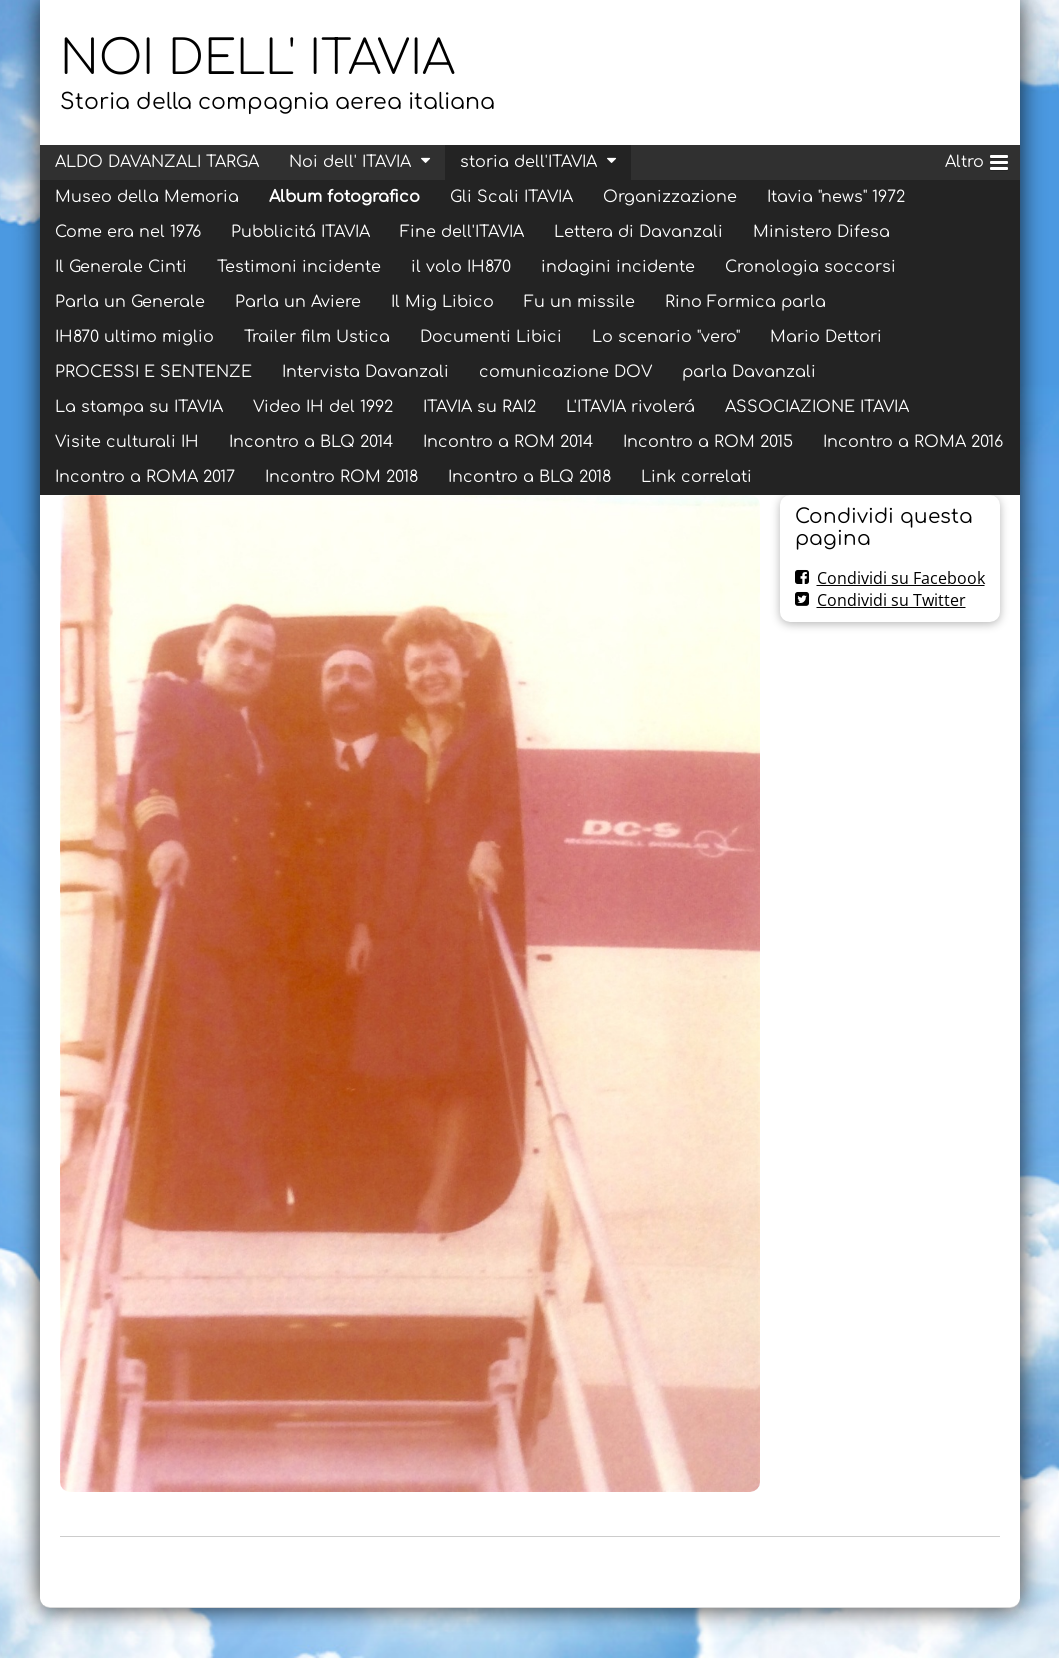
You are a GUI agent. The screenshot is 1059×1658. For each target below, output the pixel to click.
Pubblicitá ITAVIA (300, 232)
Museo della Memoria (147, 197)
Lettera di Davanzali (638, 232)
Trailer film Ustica (317, 337)
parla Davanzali (749, 372)
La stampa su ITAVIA (139, 407)
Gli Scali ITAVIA (511, 197)
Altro (976, 159)
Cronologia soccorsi (810, 267)
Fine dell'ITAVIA (462, 232)
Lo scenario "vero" (666, 337)
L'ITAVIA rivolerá (630, 407)
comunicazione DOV (565, 372)
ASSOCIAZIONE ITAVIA (817, 407)
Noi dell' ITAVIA (350, 162)
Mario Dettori (826, 337)
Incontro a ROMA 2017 (145, 477)
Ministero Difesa (821, 232)
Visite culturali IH (127, 442)
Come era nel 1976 (128, 232)
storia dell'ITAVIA (528, 162)
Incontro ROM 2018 (341, 477)
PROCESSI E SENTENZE (153, 372)
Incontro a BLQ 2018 (529, 477)
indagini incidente (618, 267)
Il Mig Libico (442, 302)
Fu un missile (579, 302)
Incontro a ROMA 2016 (913, 442)
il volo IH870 (461, 267)
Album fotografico (344, 197)
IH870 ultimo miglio (134, 337)
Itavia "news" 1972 (836, 197)
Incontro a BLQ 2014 (311, 442)
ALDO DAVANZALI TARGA (157, 162)
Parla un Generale (130, 302)
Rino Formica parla (745, 302)
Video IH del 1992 (323, 407)
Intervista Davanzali (365, 372)
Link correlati (696, 477)
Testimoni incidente (299, 267)
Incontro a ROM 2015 (708, 442)
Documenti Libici (491, 337)
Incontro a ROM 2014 (508, 442)
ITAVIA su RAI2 (479, 407)
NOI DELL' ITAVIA (257, 59)
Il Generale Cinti (121, 267)
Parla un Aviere (298, 302)
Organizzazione (670, 197)
